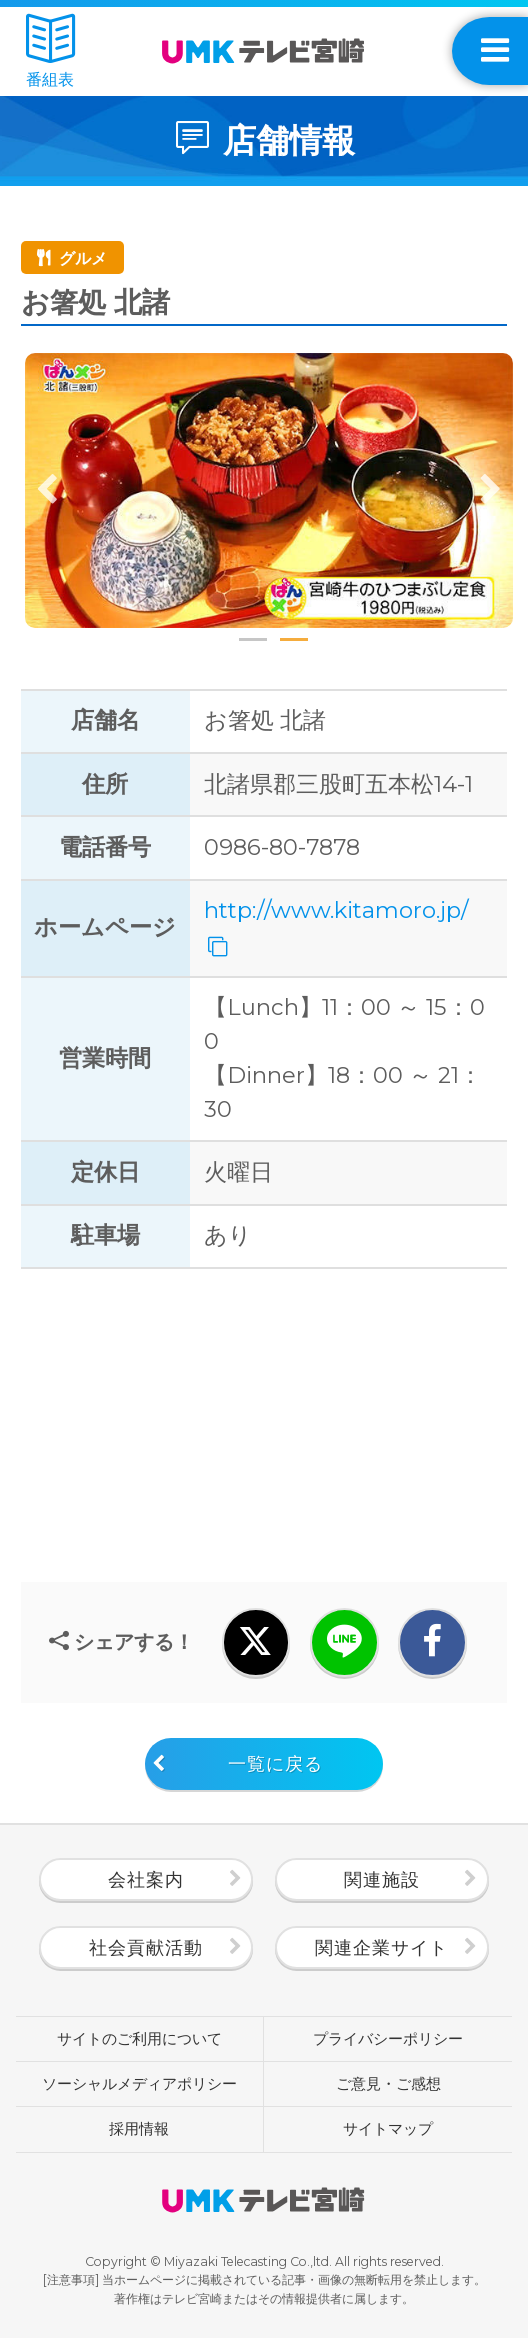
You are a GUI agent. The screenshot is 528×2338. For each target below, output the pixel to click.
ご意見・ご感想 (388, 2084)
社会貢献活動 (146, 1948)
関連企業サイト (381, 1948)
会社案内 (146, 1880)
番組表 (50, 51)
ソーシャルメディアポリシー (139, 2084)
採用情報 (139, 2129)
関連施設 (382, 1880)
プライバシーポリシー (388, 2039)
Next (490, 490)
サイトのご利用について (139, 2039)
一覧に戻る (275, 1764)
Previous (48, 490)
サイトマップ (388, 2129)
